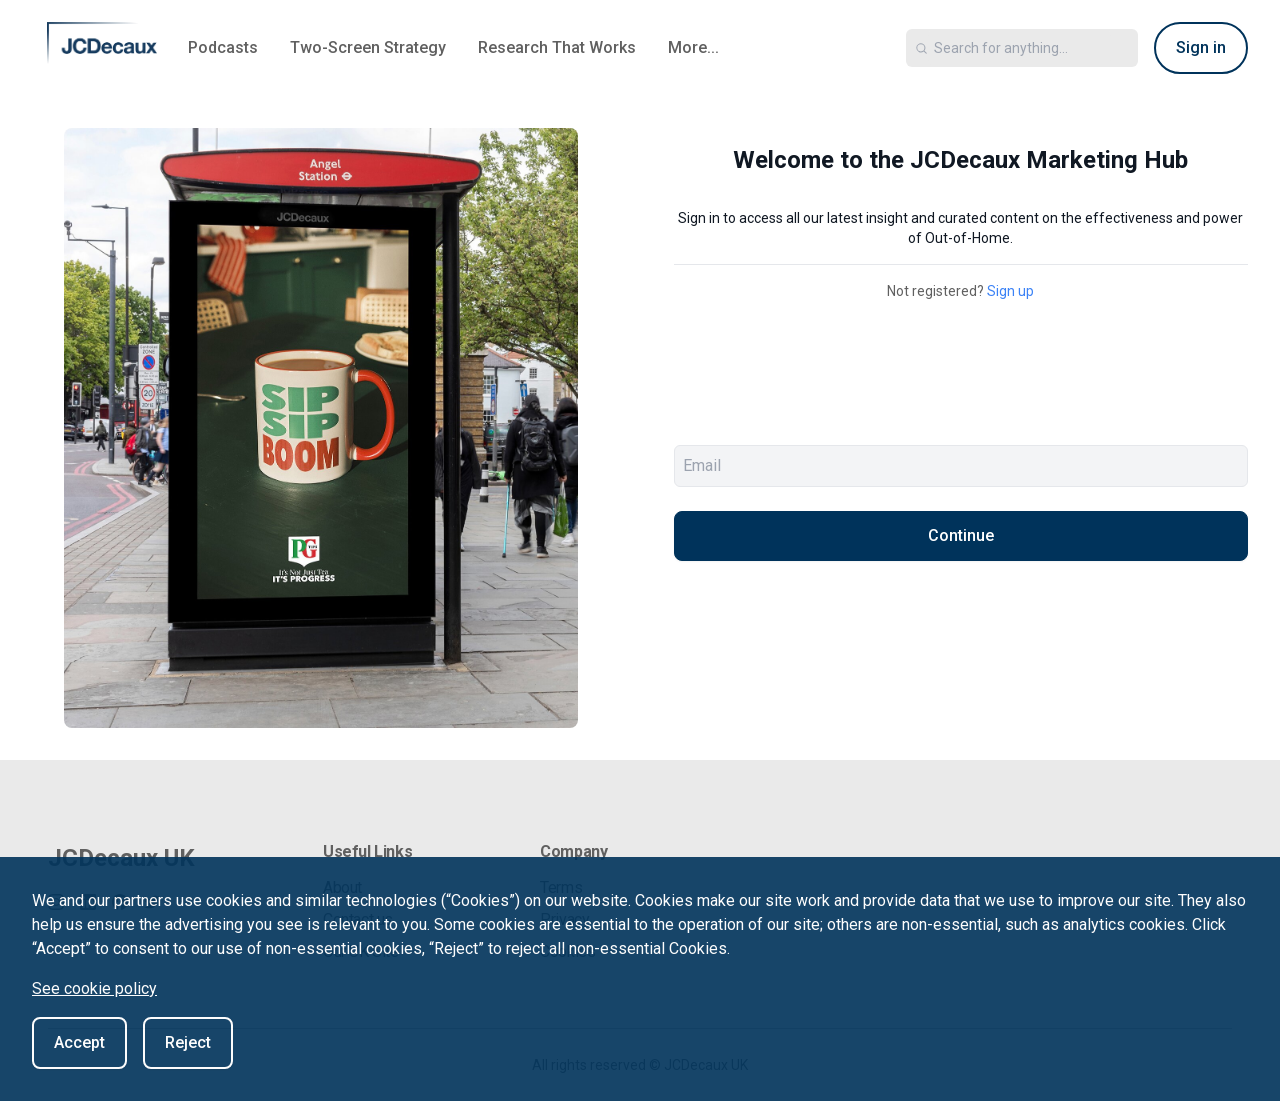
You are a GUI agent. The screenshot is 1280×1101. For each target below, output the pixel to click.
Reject (188, 1042)
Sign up (1010, 291)
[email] (961, 466)
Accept (79, 1042)
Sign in (1201, 47)
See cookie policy (94, 988)
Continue (961, 535)
